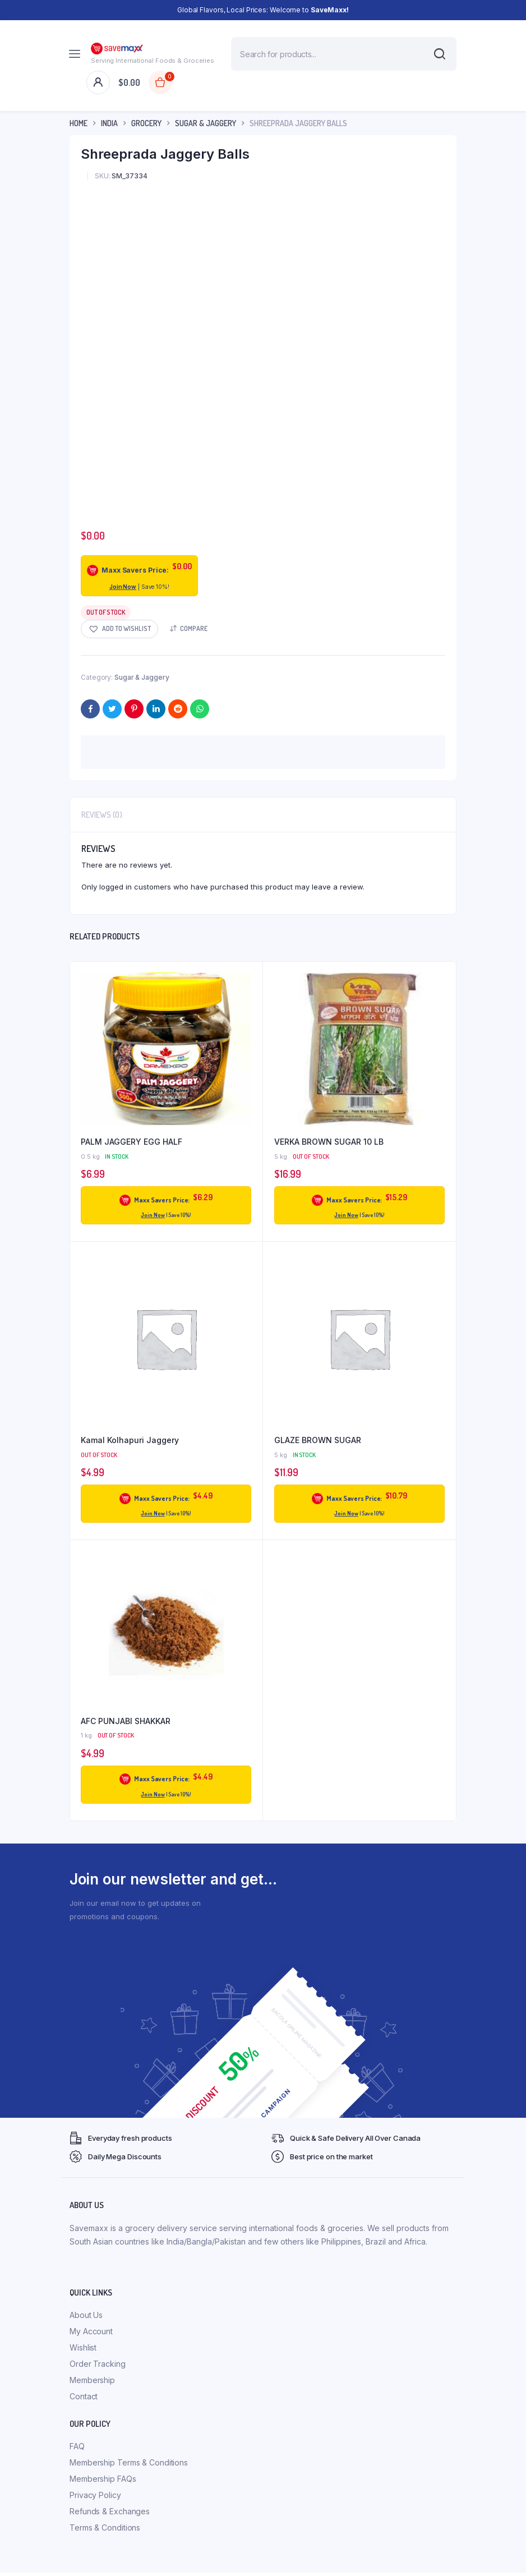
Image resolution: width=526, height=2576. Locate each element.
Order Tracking (98, 2363)
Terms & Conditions (105, 2527)
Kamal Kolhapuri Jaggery (130, 1440)
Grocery (146, 123)
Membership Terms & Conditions (129, 2462)
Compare (193, 628)
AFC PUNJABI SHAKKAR (125, 1721)
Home (78, 123)
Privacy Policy (95, 2495)
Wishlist (83, 2347)
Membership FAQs (103, 2478)
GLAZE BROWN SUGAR (317, 1440)
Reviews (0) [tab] (101, 814)
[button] (119, 629)
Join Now (122, 586)
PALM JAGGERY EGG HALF (131, 1141)
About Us (86, 2315)
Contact (84, 2396)
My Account (91, 2331)
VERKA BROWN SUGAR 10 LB (329, 1141)
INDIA (109, 123)
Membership (92, 2380)
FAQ (77, 2446)
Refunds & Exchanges (110, 2511)
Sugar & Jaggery (205, 123)
